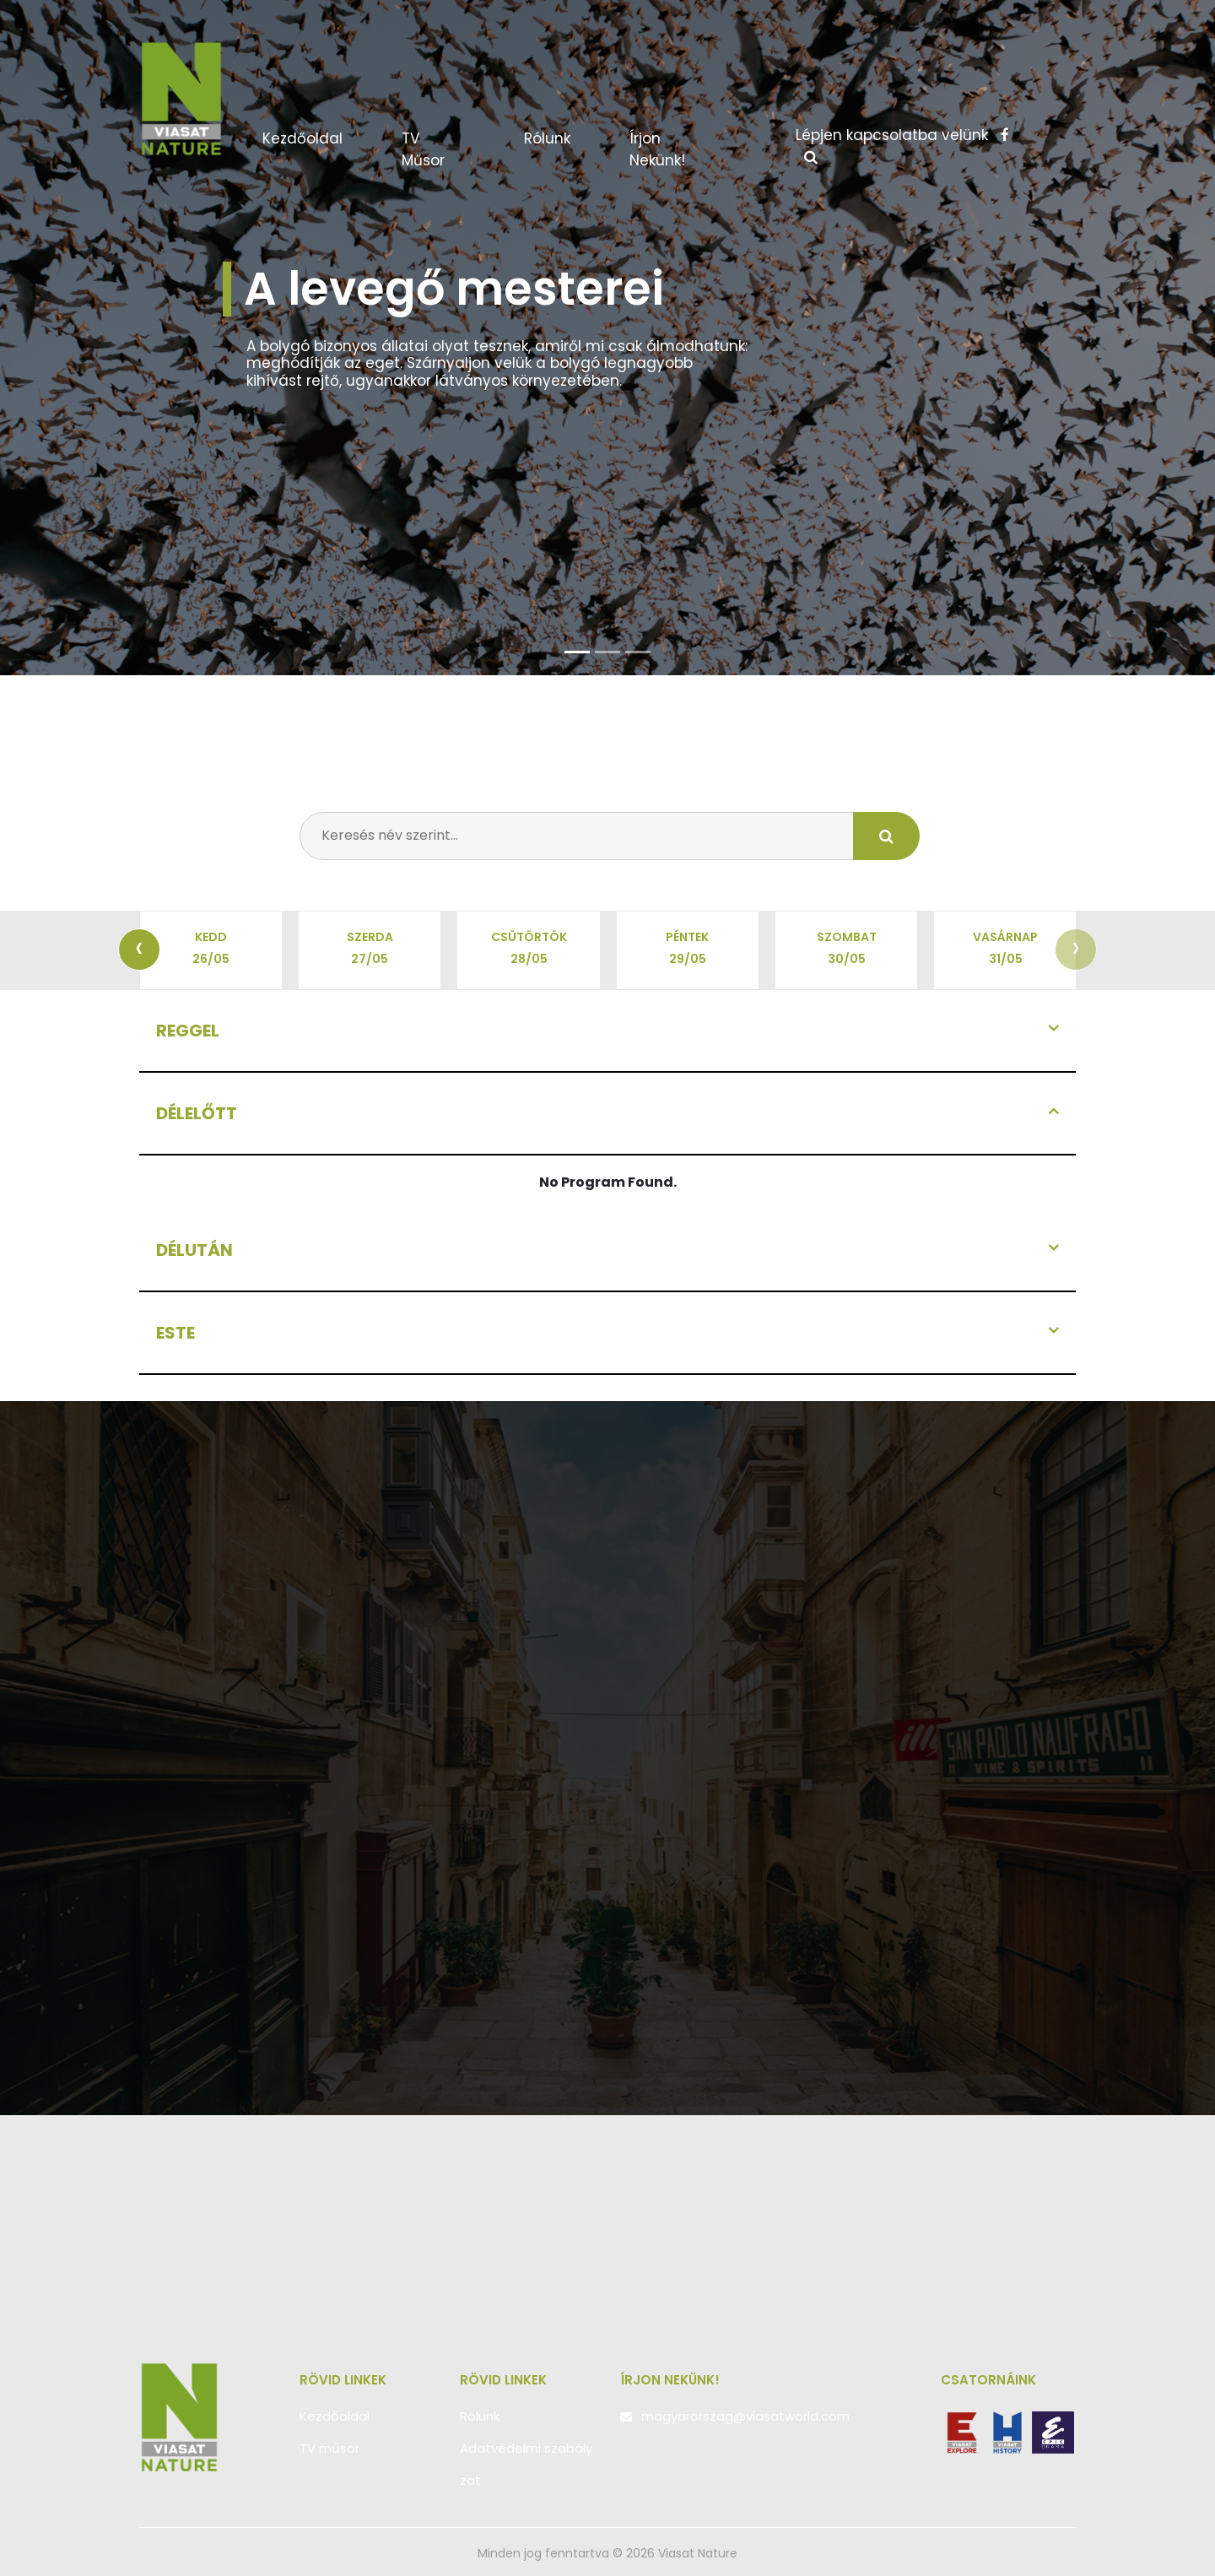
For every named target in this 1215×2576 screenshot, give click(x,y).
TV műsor (423, 149)
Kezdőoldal (319, 138)
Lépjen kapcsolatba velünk (902, 135)
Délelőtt (196, 1113)
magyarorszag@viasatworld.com (745, 2416)
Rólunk (547, 138)
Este (175, 1333)
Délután (194, 1250)
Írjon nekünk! (657, 149)
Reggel (187, 1030)
